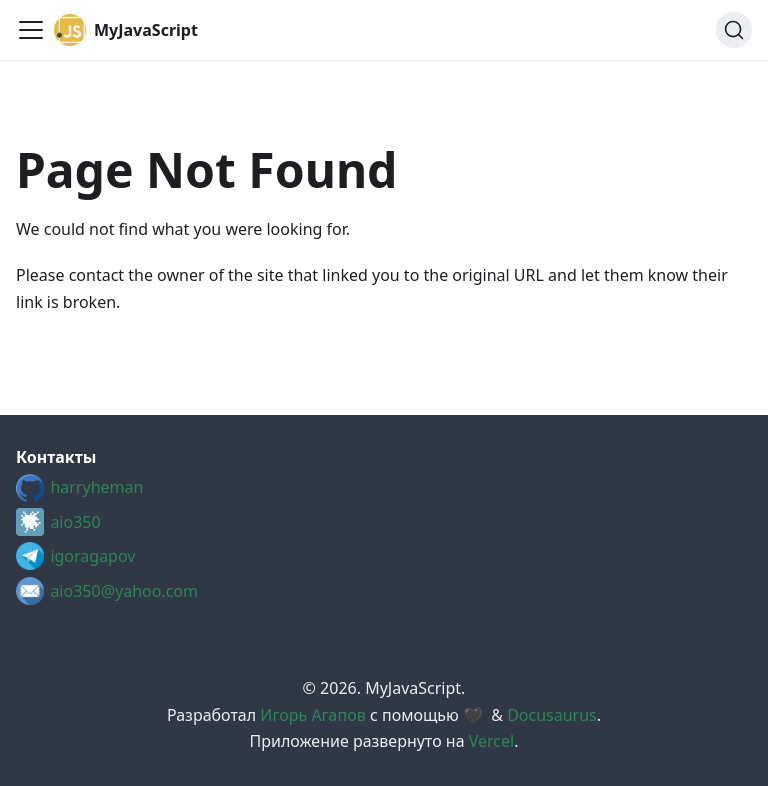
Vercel (491, 741)
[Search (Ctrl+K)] (734, 30)
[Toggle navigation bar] (31, 30)
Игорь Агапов (312, 715)
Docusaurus (552, 715)
